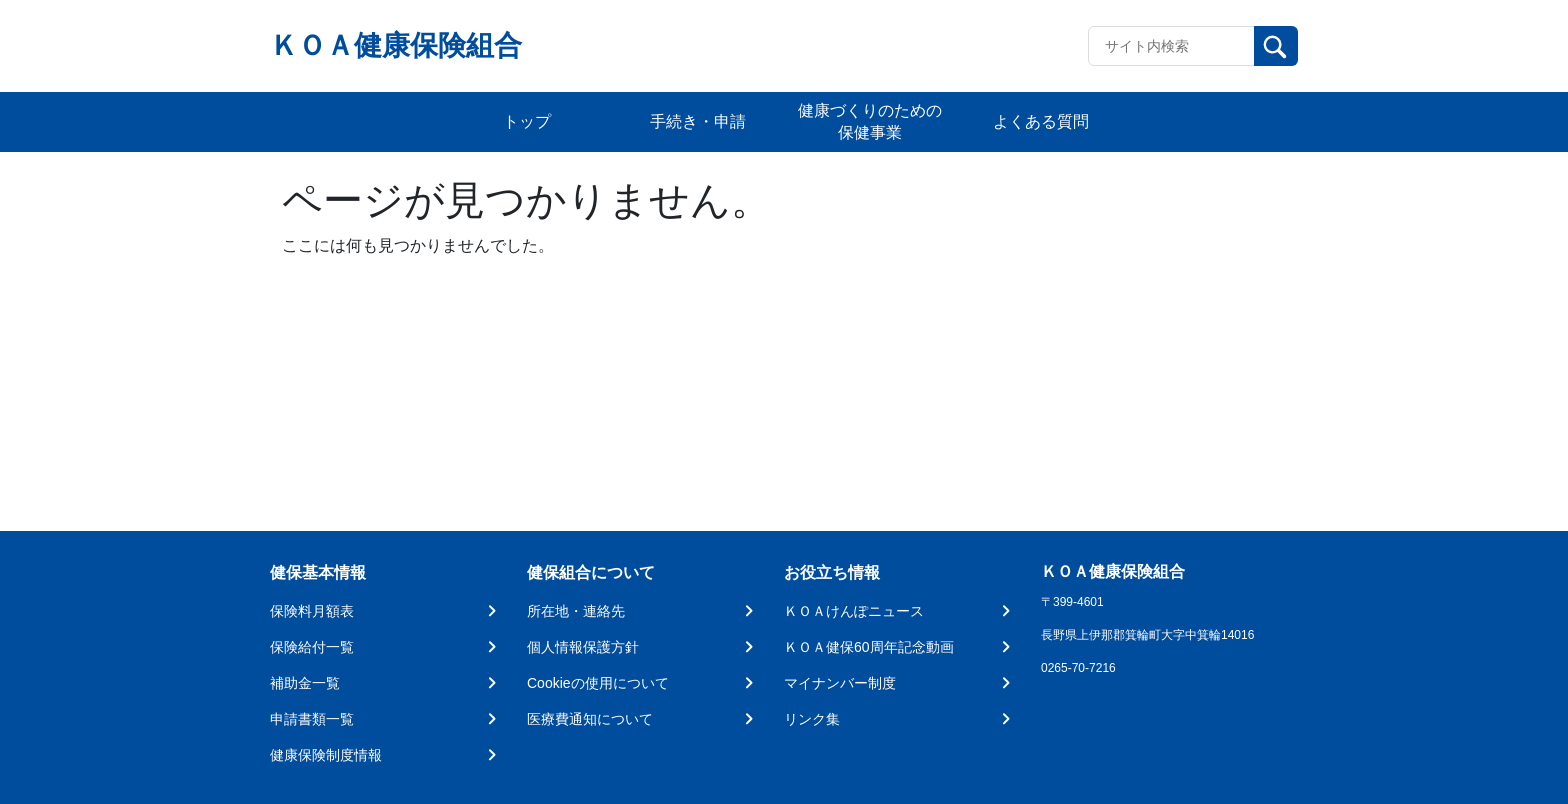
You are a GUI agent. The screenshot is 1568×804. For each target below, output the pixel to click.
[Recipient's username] (1171, 46)
